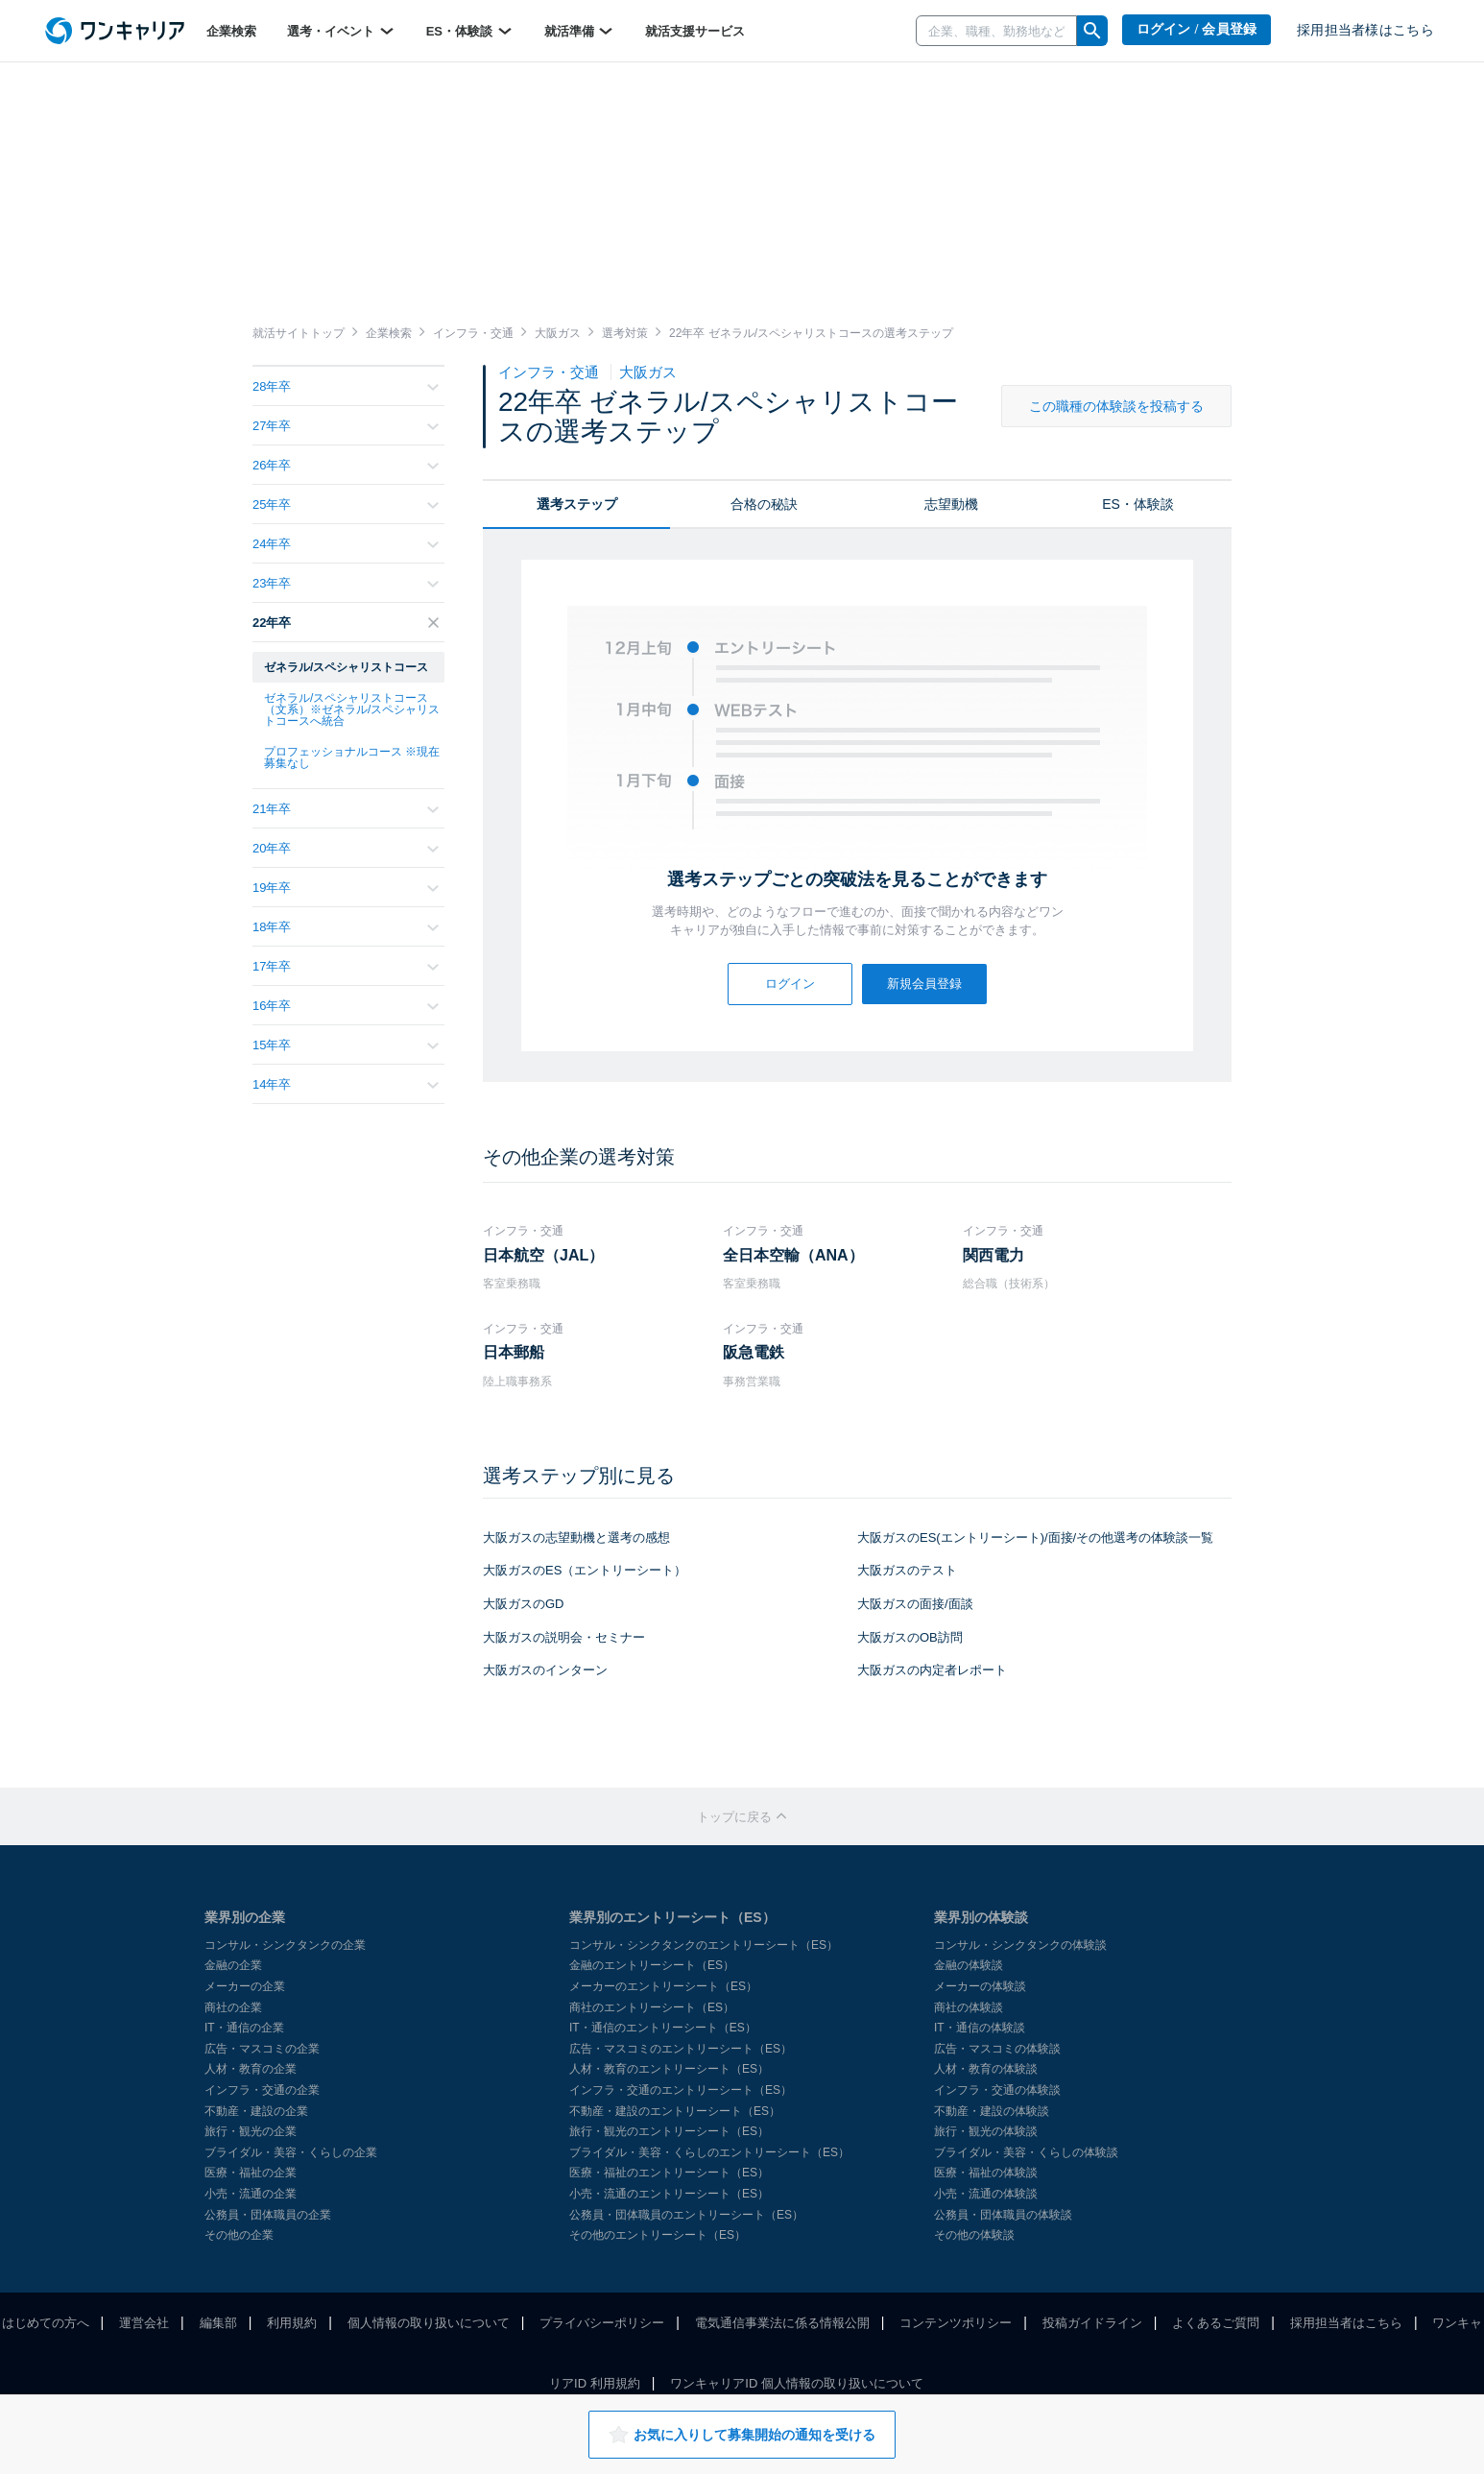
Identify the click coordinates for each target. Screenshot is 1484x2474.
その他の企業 (239, 2235)
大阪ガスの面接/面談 (915, 1604)
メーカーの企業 (244, 1986)
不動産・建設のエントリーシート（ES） (674, 2111)
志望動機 (951, 504)
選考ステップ (577, 504)
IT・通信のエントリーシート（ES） (662, 2027)
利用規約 (292, 2323)
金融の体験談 (968, 1965)
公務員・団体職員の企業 (267, 2215)
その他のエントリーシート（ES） (657, 2235)
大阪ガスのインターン (545, 1670)
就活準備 (579, 30)
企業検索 (231, 31)
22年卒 (345, 622)
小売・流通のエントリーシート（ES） (669, 2193)
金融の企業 (233, 1965)
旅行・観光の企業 (250, 2131)
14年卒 (345, 1084)
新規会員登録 (924, 983)
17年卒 (345, 966)
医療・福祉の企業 (250, 2172)
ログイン (790, 983)
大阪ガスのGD (523, 1604)
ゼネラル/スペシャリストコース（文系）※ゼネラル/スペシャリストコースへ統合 (352, 709)
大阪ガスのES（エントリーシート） (584, 1570)
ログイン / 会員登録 (1197, 29)
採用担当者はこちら (1346, 2323)
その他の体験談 (974, 2235)
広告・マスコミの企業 (262, 2048)
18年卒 (345, 927)
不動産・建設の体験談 (991, 2111)
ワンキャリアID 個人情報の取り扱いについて (796, 2383)
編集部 (218, 2323)
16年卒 (345, 1005)
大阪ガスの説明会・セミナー (564, 1637)
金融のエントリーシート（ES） (651, 1965)
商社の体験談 (968, 2007)
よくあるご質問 (1215, 2323)
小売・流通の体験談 (986, 2193)
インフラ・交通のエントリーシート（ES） (680, 2090)
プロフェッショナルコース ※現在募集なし (352, 757)
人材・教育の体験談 (986, 2069)
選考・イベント (341, 30)
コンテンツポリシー (955, 2323)
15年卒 (345, 1045)
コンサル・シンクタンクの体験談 (1020, 1945)
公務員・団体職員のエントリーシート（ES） (686, 2215)
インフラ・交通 (550, 372)
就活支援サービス (695, 31)
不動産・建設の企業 (256, 2111)
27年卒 (345, 426)
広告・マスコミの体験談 (997, 2048)
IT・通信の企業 (244, 2027)
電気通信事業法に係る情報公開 (782, 2323)
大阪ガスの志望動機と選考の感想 (576, 1537)
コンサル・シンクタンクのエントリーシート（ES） (703, 1945)
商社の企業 (233, 2007)
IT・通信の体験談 (979, 2027)
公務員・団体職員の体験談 (1003, 2215)
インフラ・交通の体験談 (997, 2090)
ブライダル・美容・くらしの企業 (290, 2152)
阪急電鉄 (753, 1352)
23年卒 (345, 583)
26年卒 (345, 465)
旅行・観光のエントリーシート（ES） (669, 2131)
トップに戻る (742, 1817)
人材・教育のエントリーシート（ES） (669, 2069)
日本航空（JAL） (543, 1255)
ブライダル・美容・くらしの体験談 (1026, 2152)
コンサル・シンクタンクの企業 (285, 1945)
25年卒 (345, 504)
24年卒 (345, 544)
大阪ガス (648, 372)
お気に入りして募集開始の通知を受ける (741, 2434)
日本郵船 (513, 1352)
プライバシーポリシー (601, 2323)
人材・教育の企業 (250, 2069)
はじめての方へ (45, 2323)
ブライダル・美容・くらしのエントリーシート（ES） (709, 2152)
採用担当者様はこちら (1365, 30)
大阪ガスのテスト (907, 1570)
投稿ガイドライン (1092, 2323)
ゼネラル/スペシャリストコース (346, 667)
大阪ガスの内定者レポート (932, 1670)
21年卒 (345, 809)
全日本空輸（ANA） (793, 1255)
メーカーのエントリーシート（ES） (663, 1986)
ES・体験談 (470, 30)
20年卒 (345, 848)
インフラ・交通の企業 (262, 2090)
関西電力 (993, 1255)
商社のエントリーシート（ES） (651, 2007)
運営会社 (144, 2323)
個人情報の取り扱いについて (428, 2323)
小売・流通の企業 (250, 2193)
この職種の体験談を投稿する (1116, 406)
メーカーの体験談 (980, 1986)
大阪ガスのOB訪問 (910, 1637)
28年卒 (345, 386)
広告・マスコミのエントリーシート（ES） (680, 2048)
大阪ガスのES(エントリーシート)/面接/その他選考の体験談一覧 (1035, 1537)
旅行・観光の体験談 (986, 2131)
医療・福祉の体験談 (986, 2172)
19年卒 (345, 887)
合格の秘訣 (764, 504)
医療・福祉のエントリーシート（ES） (669, 2172)
